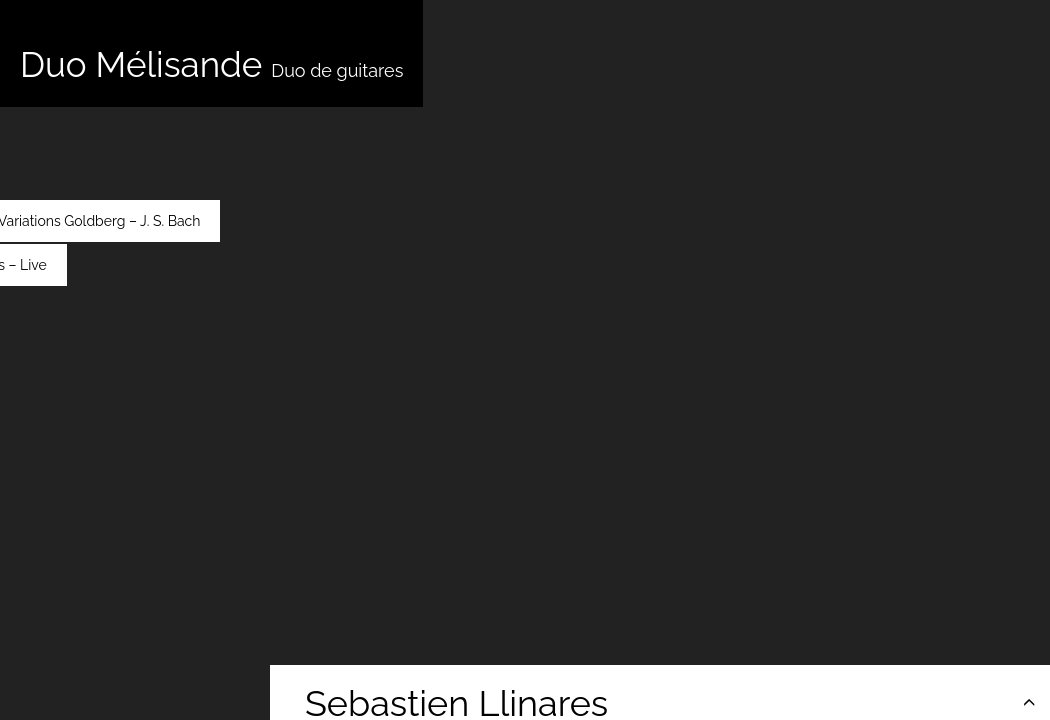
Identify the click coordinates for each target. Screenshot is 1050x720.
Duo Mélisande (211, 64)
